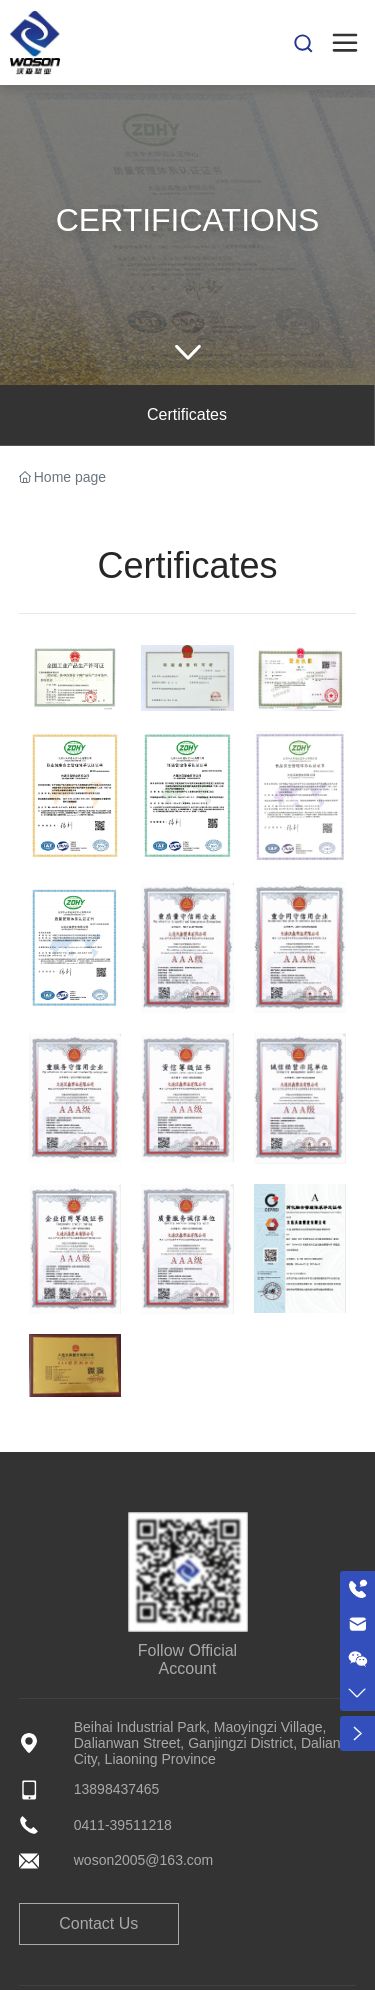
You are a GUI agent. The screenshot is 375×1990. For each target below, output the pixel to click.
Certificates (187, 414)
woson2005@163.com (144, 1860)
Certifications (188, 220)
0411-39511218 (123, 1825)
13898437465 (117, 1789)
